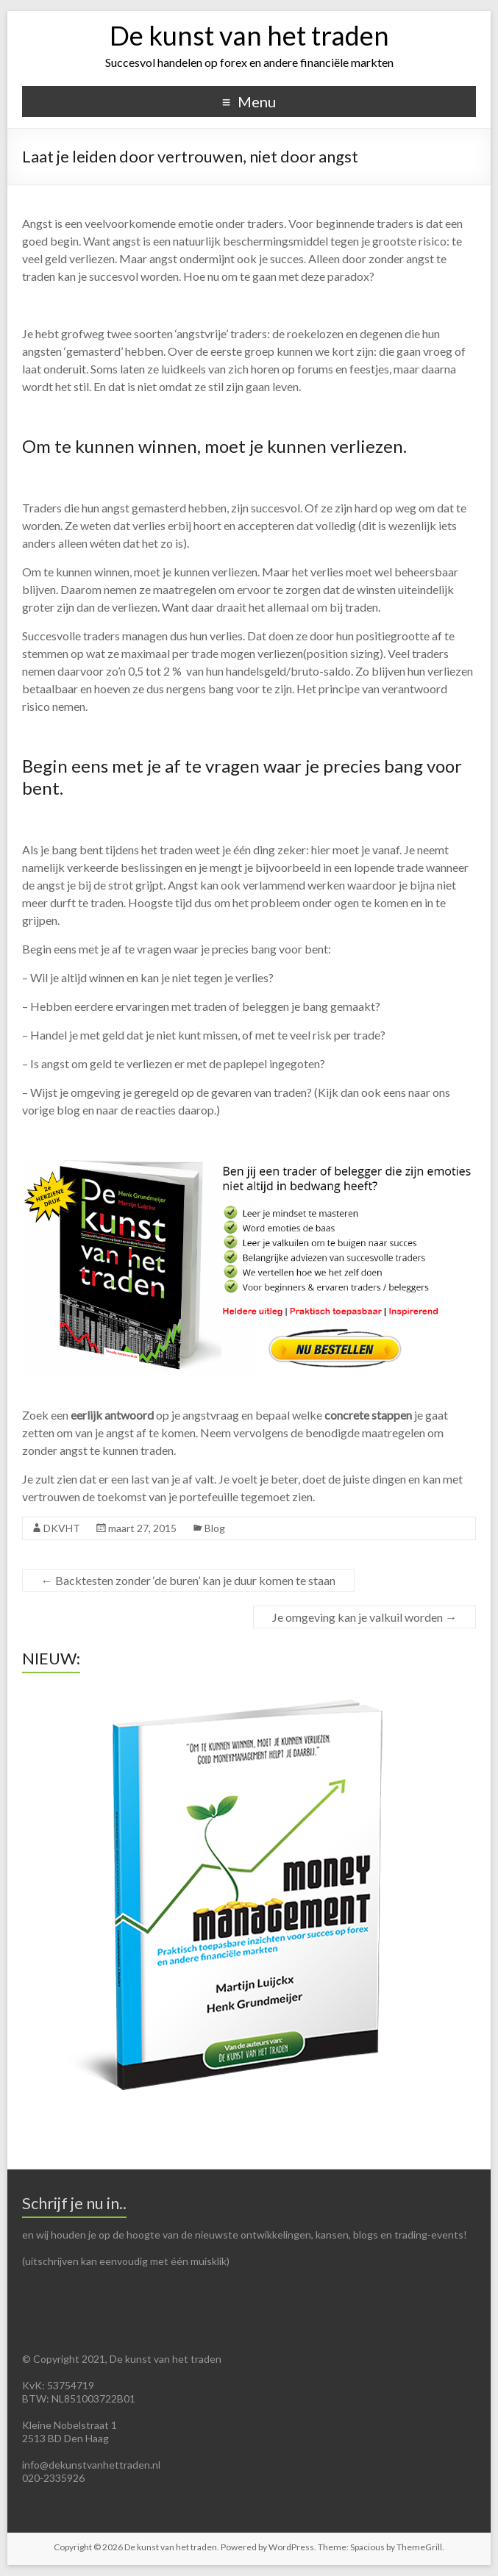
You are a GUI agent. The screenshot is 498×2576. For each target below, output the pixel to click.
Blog (214, 1528)
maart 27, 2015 (142, 1528)
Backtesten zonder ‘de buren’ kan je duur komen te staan (188, 1580)
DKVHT (61, 1528)
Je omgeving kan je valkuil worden (364, 1617)
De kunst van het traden (249, 35)
